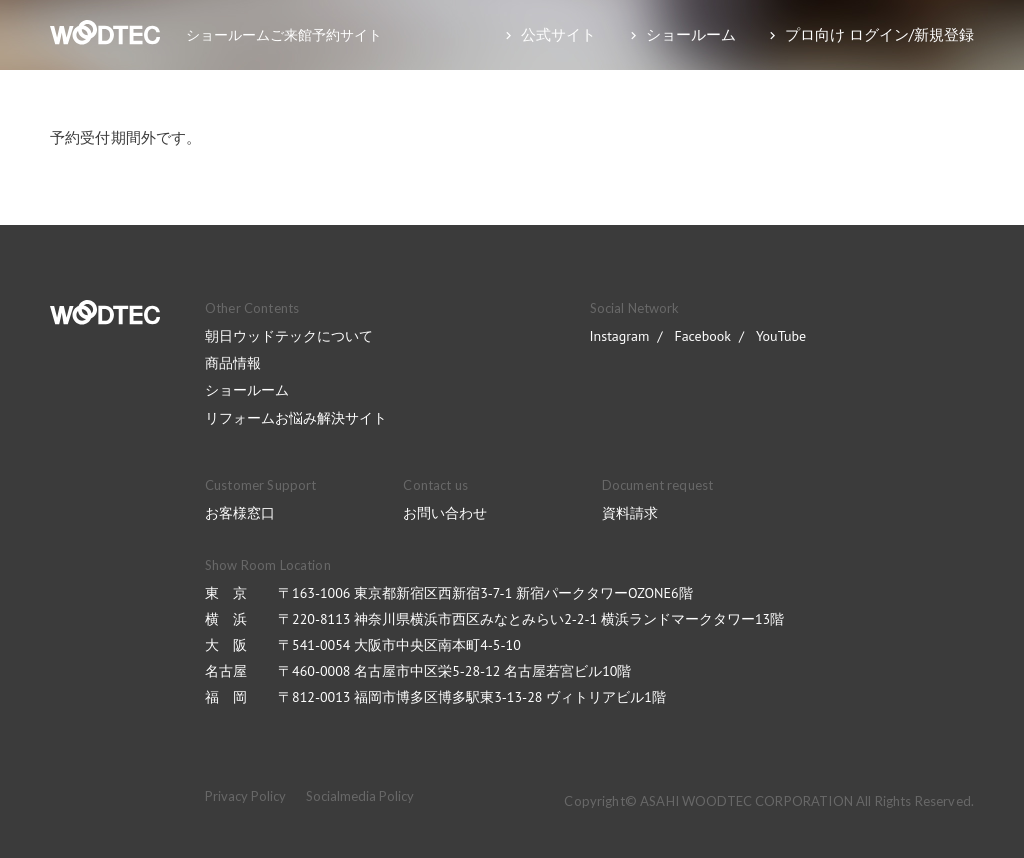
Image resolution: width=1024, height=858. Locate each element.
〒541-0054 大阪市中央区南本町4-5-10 (399, 645)
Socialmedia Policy (360, 796)
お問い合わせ (445, 513)
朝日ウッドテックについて (289, 336)
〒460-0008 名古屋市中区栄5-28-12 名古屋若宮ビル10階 (454, 671)
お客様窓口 (240, 513)
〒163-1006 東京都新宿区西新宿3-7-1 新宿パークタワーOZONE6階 (485, 593)
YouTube (781, 336)
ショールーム (247, 390)
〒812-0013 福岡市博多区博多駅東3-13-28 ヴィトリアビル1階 (472, 697)
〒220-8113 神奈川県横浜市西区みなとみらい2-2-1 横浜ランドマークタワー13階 (531, 619)
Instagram (620, 336)
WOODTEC (105, 312)
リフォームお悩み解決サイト (296, 418)
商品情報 (233, 363)
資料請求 (630, 513)
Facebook (702, 336)
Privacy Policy (245, 796)
